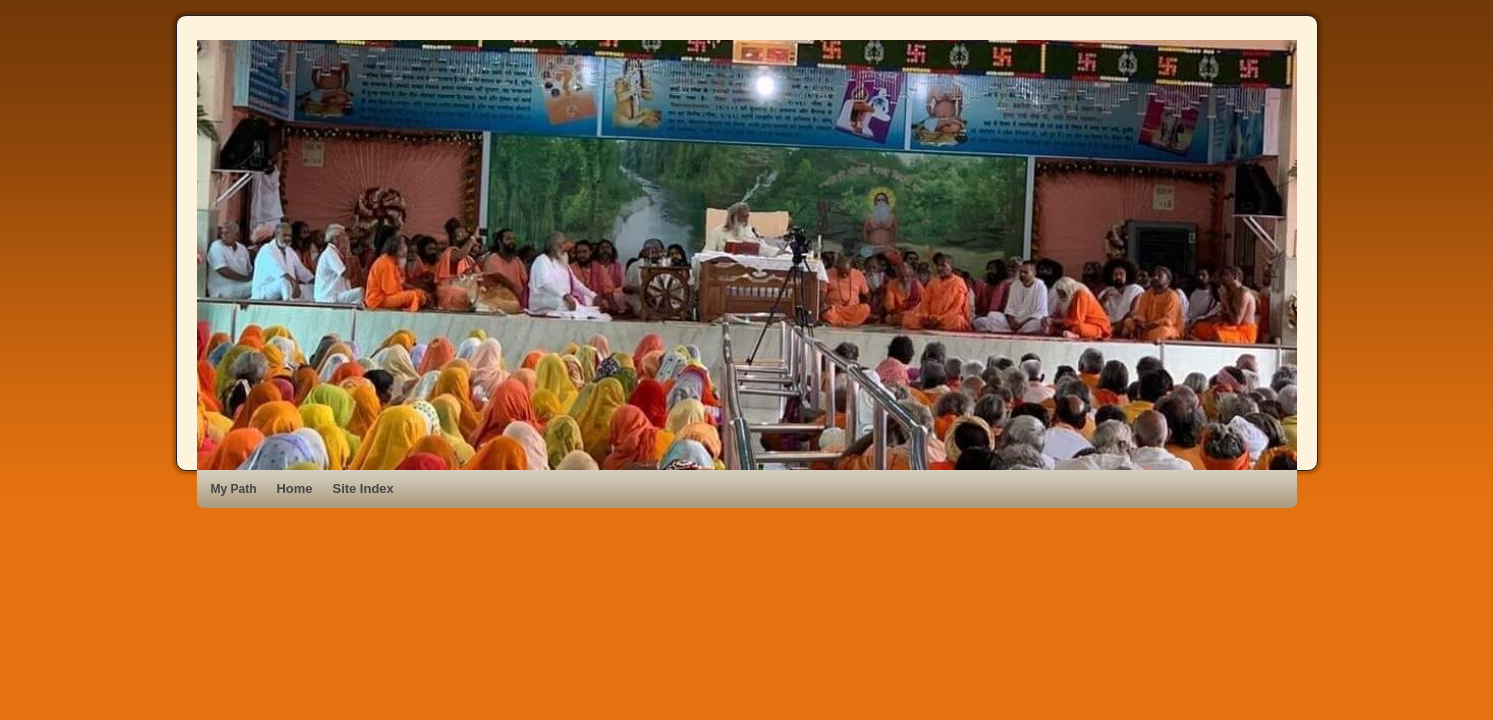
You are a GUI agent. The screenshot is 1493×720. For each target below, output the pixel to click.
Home (295, 488)
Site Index (363, 488)
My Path (234, 489)
